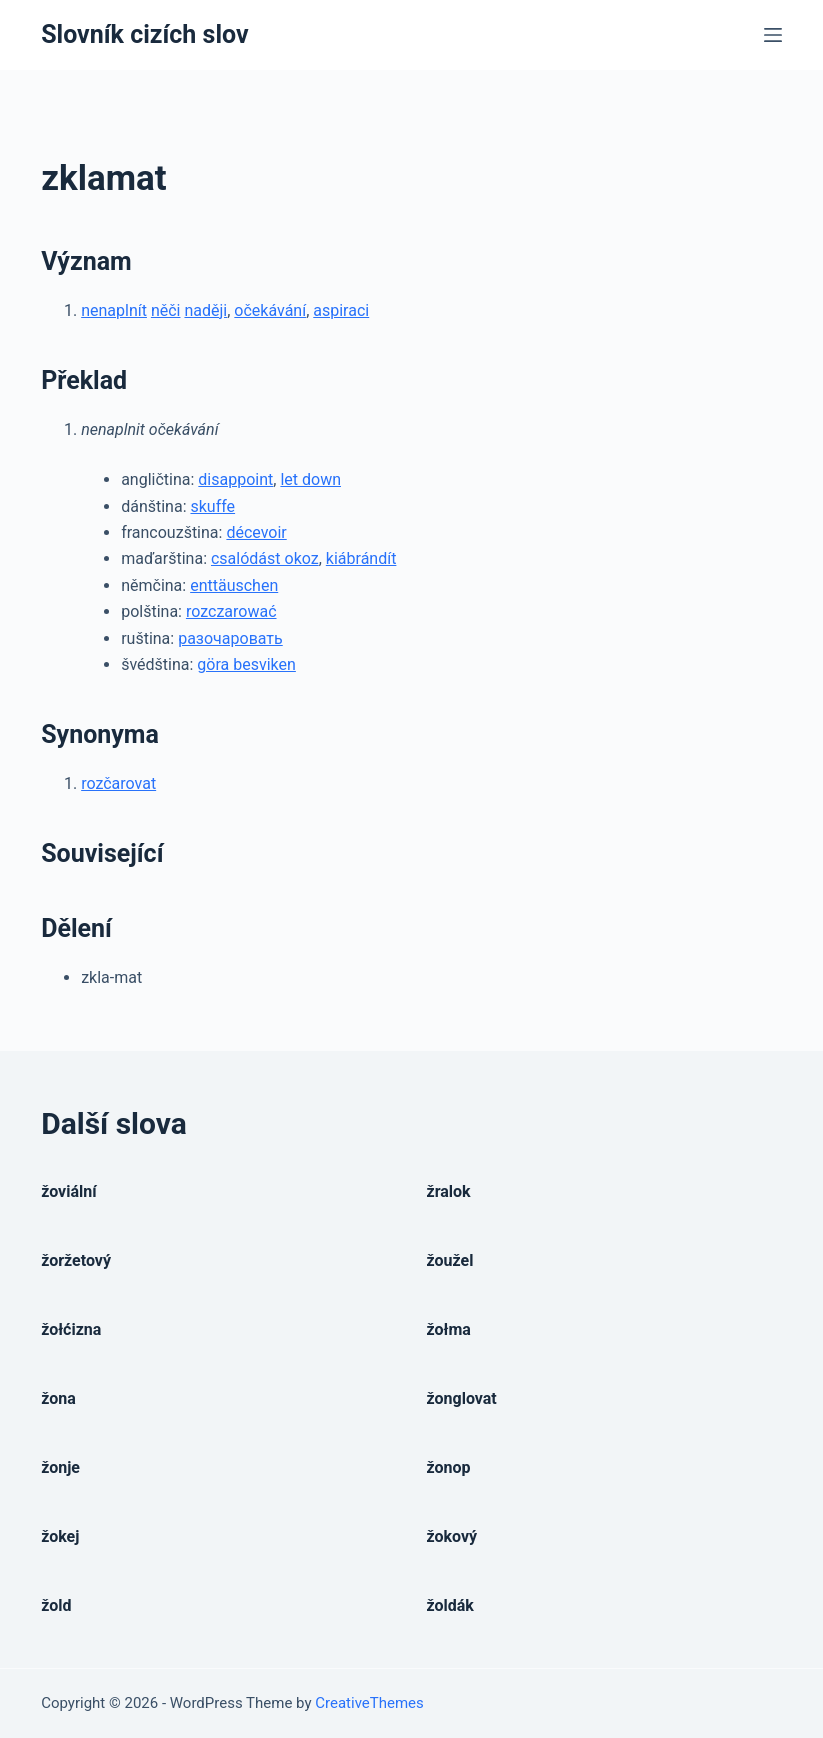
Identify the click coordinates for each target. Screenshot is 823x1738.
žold (56, 1605)
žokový (452, 1536)
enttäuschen (234, 585)
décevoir (256, 532)
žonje (60, 1467)
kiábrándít (361, 558)
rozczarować (231, 611)
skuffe (212, 506)
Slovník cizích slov (144, 34)
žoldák (450, 1605)
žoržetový (76, 1260)
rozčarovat (118, 783)
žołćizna (71, 1329)
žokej (60, 1536)
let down (310, 479)
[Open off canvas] (773, 35)
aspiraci (341, 310)
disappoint (235, 479)
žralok (449, 1191)
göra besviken (246, 664)
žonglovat (462, 1398)
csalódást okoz (265, 558)
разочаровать (230, 638)
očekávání (270, 310)
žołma (449, 1329)
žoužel (450, 1260)
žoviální (68, 1191)
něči (166, 310)
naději (205, 310)
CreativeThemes (369, 1703)
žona (58, 1398)
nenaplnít (114, 310)
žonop (449, 1467)
